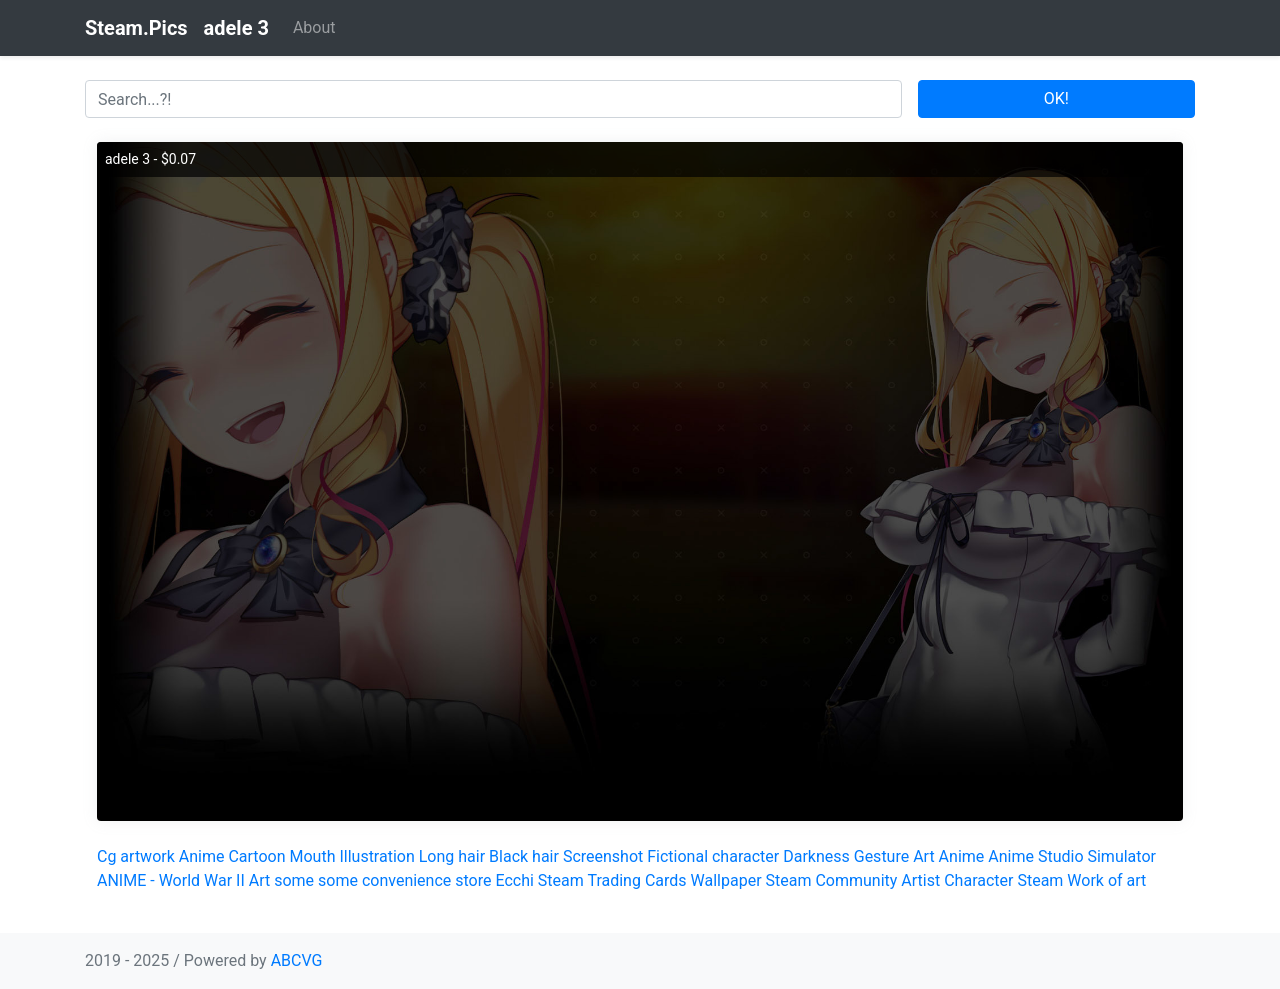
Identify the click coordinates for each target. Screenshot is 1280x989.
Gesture (881, 856)
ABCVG (297, 960)
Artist (920, 880)
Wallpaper (726, 880)
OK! (1056, 98)
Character (978, 880)
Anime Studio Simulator (1072, 856)
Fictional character (713, 856)
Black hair (524, 856)
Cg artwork (136, 856)
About (314, 27)
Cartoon (256, 856)
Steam (1040, 880)
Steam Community (832, 880)
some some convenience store (382, 880)
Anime (202, 856)
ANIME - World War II (171, 880)
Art (923, 856)
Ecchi (514, 880)
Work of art (1106, 880)
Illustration (376, 856)
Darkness (816, 856)
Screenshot (603, 856)
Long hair (452, 856)
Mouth (312, 856)
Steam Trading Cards (612, 880)
